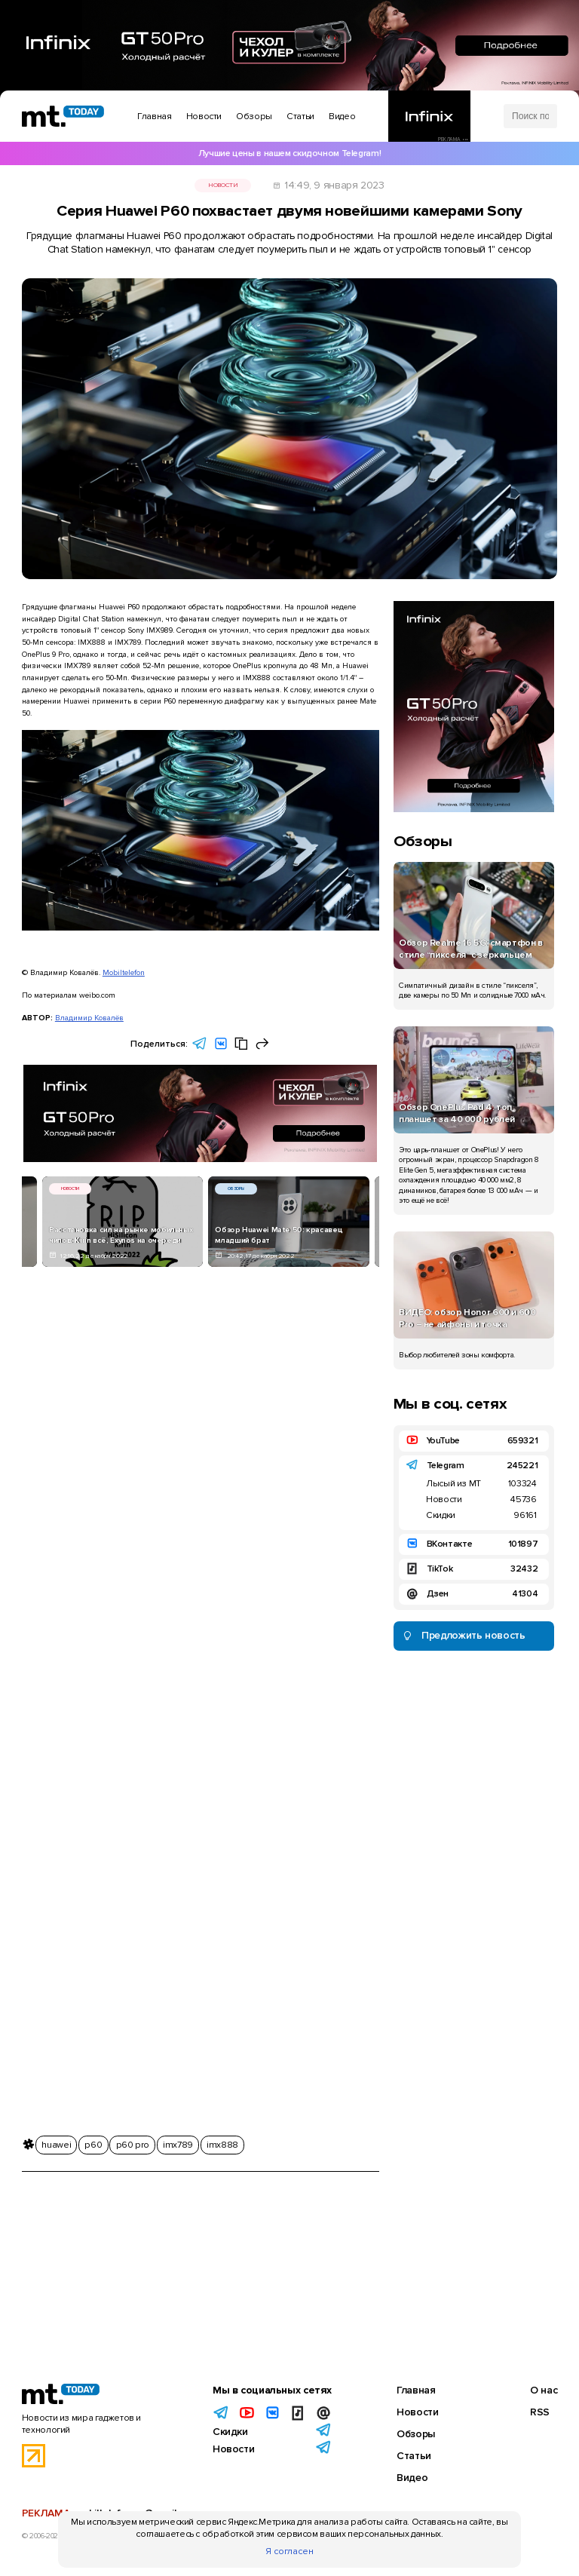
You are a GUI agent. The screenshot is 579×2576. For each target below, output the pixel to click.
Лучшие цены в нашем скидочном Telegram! (289, 153)
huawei (56, 2145)
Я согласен (289, 2551)
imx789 (178, 2145)
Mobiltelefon (124, 972)
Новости (222, 185)
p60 (93, 2145)
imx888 (222, 2145)
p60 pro (132, 2145)
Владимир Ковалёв (89, 1018)
